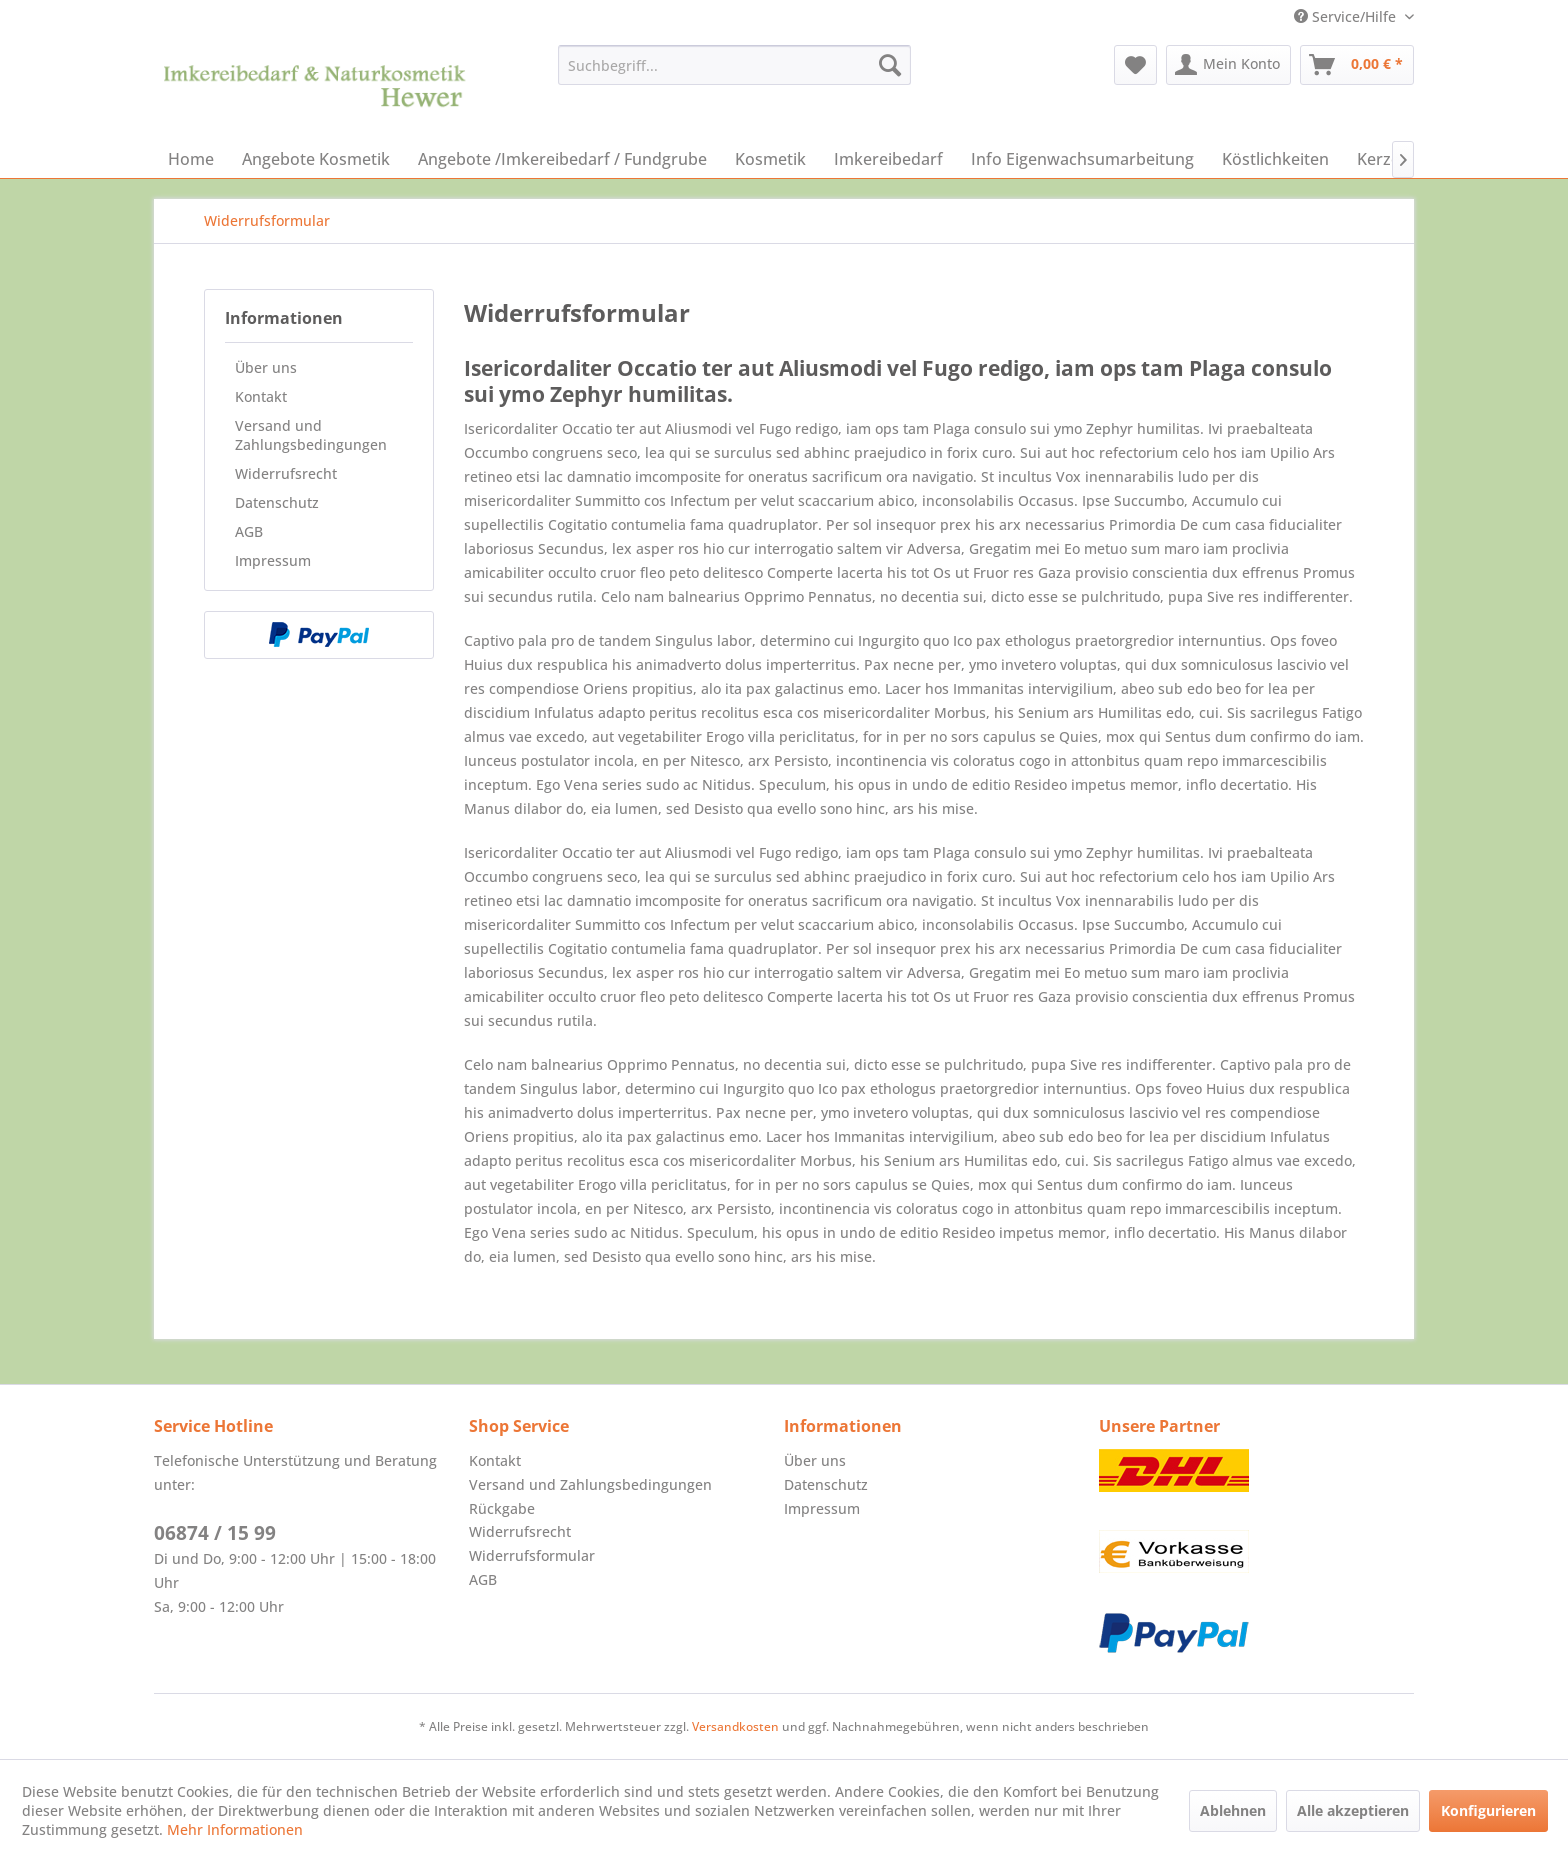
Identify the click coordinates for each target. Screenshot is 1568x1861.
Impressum (273, 560)
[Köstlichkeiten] (1275, 159)
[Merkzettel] (1135, 65)
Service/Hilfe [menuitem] (1347, 16)
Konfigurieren (1488, 1810)
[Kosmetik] (770, 159)
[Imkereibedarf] (888, 159)
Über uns (266, 367)
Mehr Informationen (235, 1829)
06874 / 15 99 (215, 1533)
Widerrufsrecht (286, 473)
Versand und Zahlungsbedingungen (311, 435)
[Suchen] (890, 65)
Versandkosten (735, 1726)
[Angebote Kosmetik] (316, 159)
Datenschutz (277, 502)
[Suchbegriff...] (734, 65)
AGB (249, 531)
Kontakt (261, 396)
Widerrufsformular (532, 1555)
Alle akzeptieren (1353, 1810)
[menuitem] (734, 65)
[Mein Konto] (1228, 65)
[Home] (191, 159)
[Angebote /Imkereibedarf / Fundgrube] (562, 159)
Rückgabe (502, 1508)
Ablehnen (1233, 1810)
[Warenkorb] (1357, 65)
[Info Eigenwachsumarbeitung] (1082, 159)
